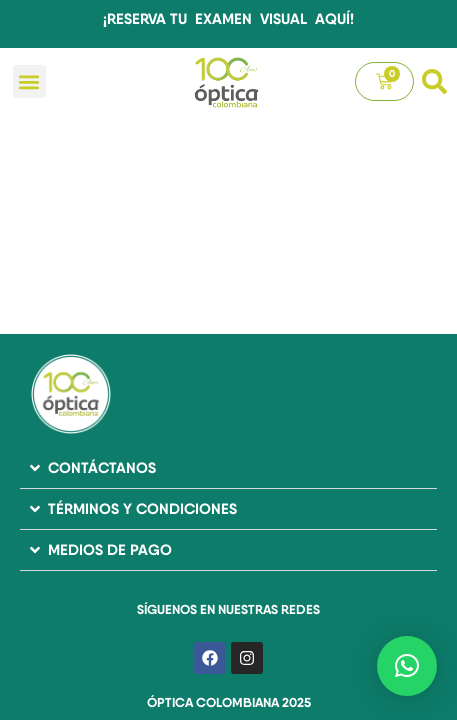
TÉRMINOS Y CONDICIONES (142, 508)
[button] (29, 81)
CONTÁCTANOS (102, 467)
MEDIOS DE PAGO (110, 549)
